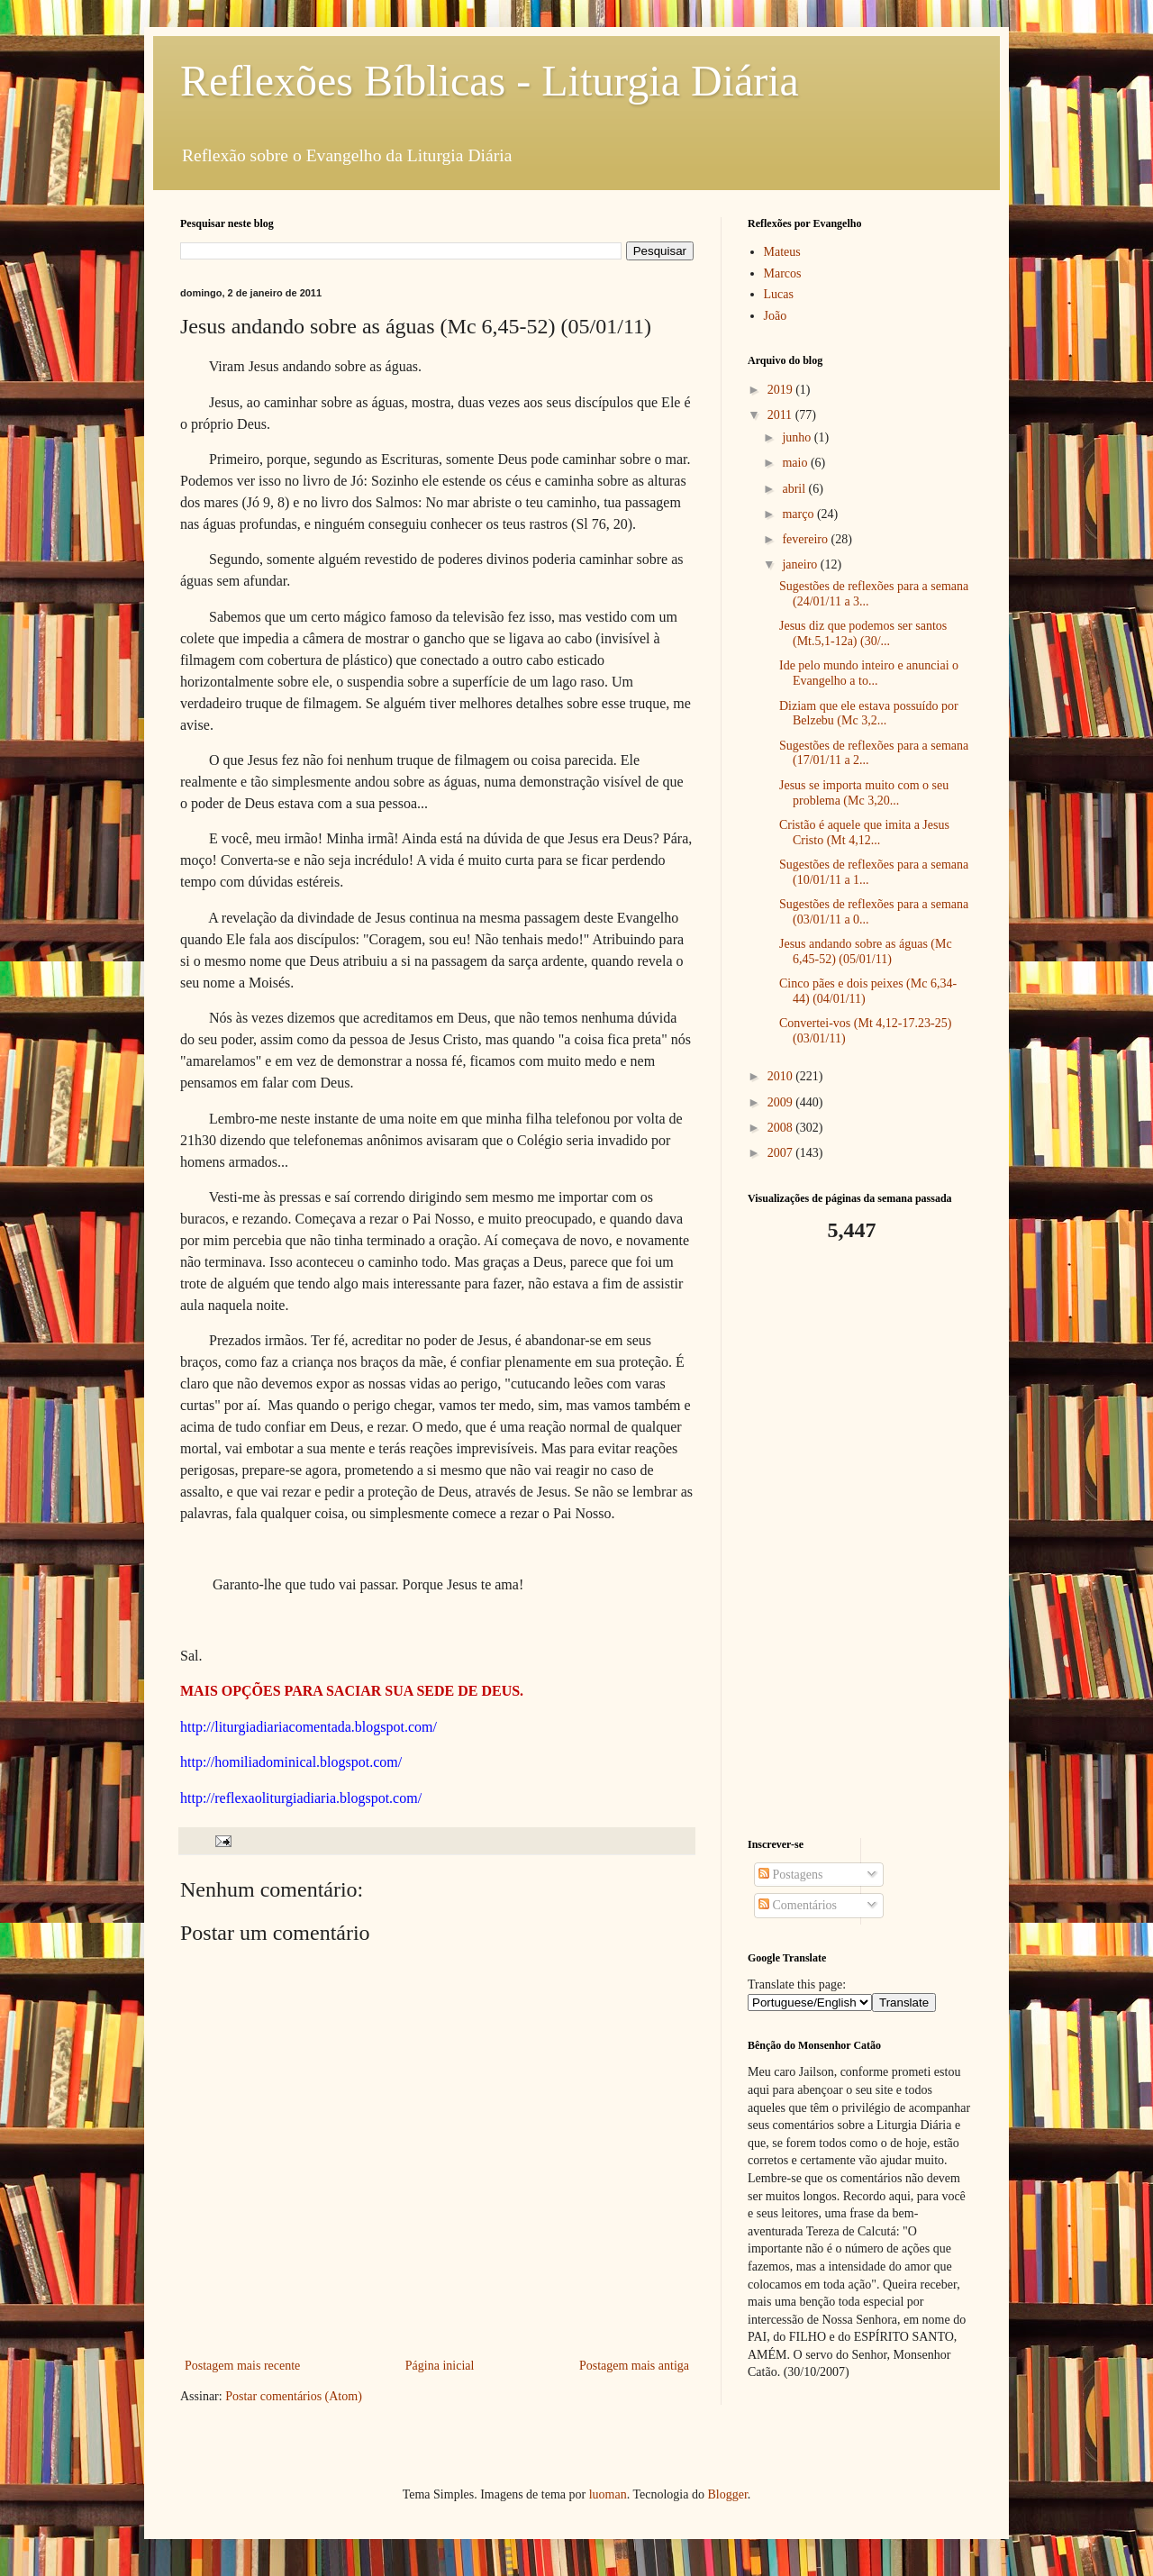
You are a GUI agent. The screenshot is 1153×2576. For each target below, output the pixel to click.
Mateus (782, 252)
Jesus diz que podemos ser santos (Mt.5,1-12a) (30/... (863, 633)
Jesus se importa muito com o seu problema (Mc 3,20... (864, 792)
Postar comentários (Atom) (293, 2396)
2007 (781, 1153)
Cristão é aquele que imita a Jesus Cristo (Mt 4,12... (864, 832)
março (799, 514)
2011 (781, 415)
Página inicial (440, 2365)
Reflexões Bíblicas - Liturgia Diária (489, 81)
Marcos (783, 273)
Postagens (790, 1874)
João (775, 316)
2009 (781, 1102)
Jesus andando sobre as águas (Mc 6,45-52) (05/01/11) (865, 951)
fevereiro (806, 539)
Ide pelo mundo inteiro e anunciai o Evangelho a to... (868, 673)
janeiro (801, 564)
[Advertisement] (860, 1540)
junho (797, 437)
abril (795, 489)
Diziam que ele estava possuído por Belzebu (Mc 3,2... (868, 713)
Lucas (779, 294)
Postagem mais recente (242, 2365)
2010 (781, 1076)
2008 (781, 1127)
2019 (781, 389)
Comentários (797, 1905)
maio (796, 462)
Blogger (727, 2494)
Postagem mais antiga (634, 2365)
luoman (608, 2494)
